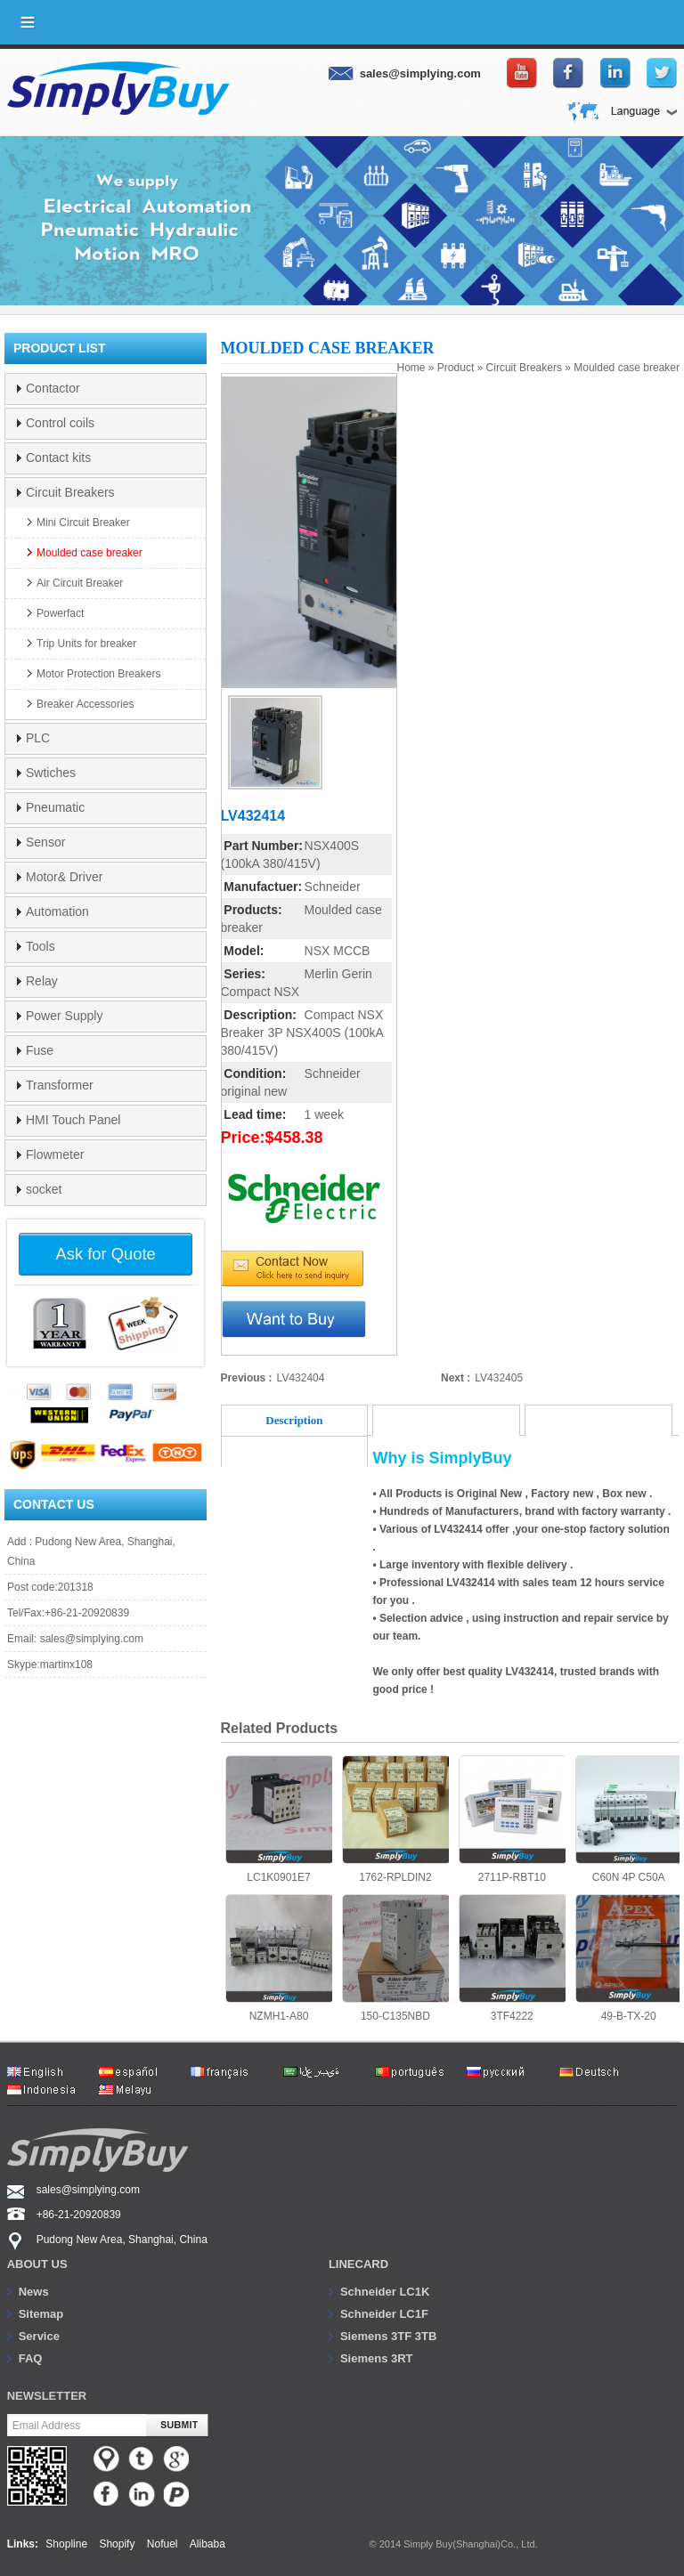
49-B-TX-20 (628, 1958)
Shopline (66, 2544)
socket (43, 1189)
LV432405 (499, 1378)
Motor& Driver (64, 877)
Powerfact (60, 613)
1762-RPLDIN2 (395, 1819)
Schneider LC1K (384, 2291)
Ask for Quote (106, 1253)
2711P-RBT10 (512, 1819)
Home (411, 367)
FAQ (31, 2358)
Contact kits (58, 457)
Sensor (45, 842)
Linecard (358, 2264)
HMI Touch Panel (73, 1120)
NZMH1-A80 (278, 1958)
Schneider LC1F (384, 2314)
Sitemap (41, 2314)
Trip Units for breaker (86, 643)
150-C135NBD (395, 1958)
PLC (38, 738)
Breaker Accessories (85, 704)
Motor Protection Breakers (98, 674)
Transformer (60, 1085)
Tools (40, 946)
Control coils (60, 423)
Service (39, 2336)
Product (455, 367)
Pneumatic (55, 807)
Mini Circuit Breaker (83, 522)
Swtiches (51, 773)
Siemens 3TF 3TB (388, 2336)
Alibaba (207, 2544)
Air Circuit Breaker (80, 583)
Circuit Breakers (524, 367)
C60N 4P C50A (628, 1819)
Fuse (39, 1050)
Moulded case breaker (627, 367)
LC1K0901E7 (278, 1819)
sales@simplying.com (91, 1638)
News (34, 2291)
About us (37, 2264)
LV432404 (301, 1378)
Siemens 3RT (376, 2358)
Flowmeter (55, 1154)
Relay (42, 981)
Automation (57, 911)
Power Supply (64, 1016)
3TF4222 (512, 1958)
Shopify (116, 2544)
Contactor (53, 388)
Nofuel (162, 2544)
